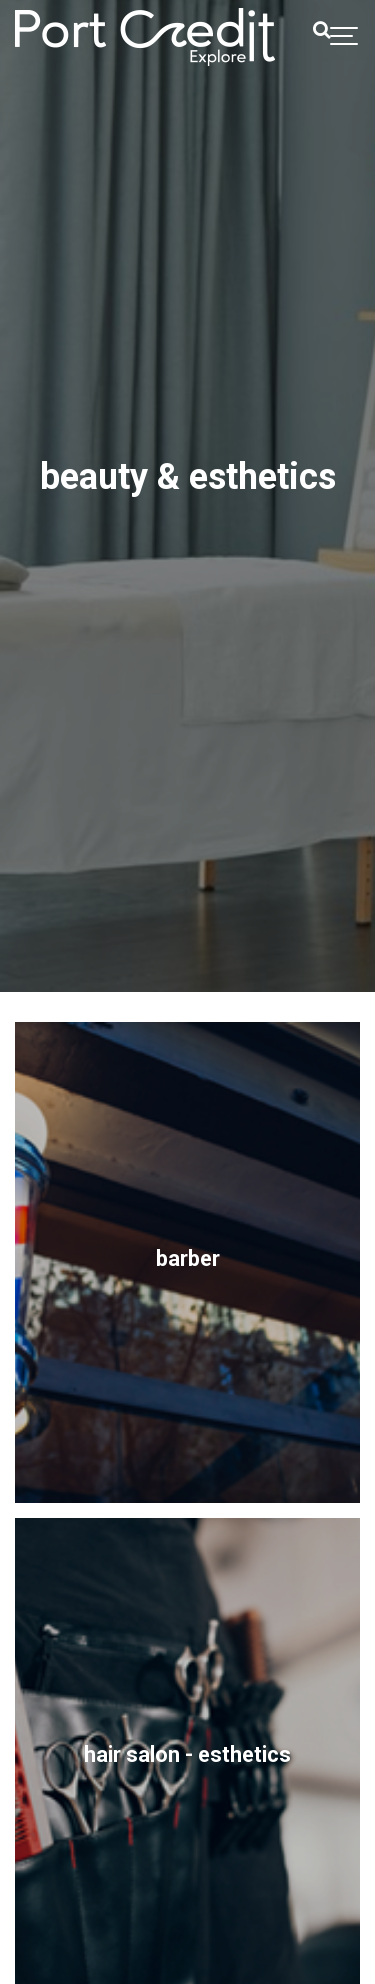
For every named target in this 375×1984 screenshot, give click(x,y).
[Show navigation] (345, 36)
